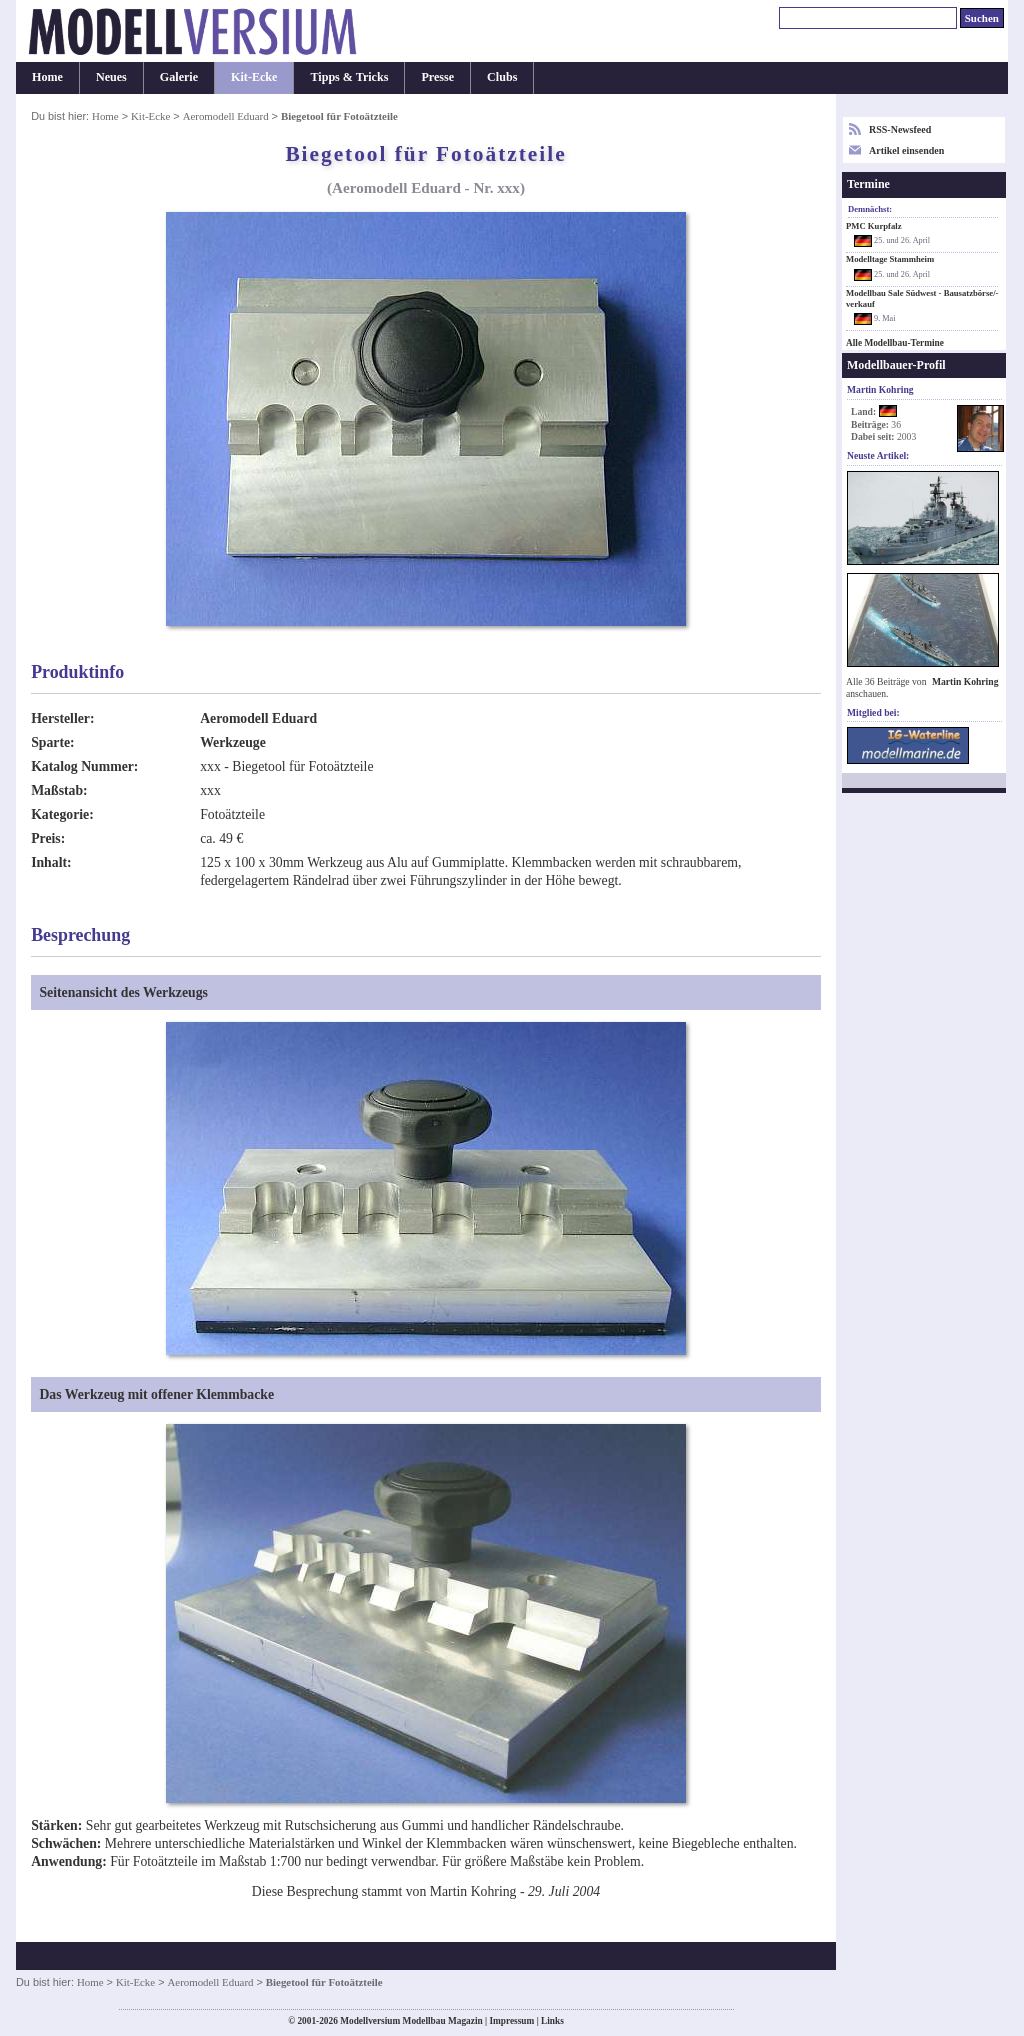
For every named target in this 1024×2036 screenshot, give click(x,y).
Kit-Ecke (254, 77)
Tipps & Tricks (349, 77)
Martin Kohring (965, 681)
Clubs (502, 77)
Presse (437, 77)
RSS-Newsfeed (900, 129)
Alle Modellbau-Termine (895, 343)
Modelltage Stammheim (890, 259)
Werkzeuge (233, 742)
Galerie (179, 77)
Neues (111, 77)
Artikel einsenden (906, 150)
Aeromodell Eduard (226, 116)
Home (47, 77)
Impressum (511, 2021)
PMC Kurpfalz (874, 226)
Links (552, 2021)
